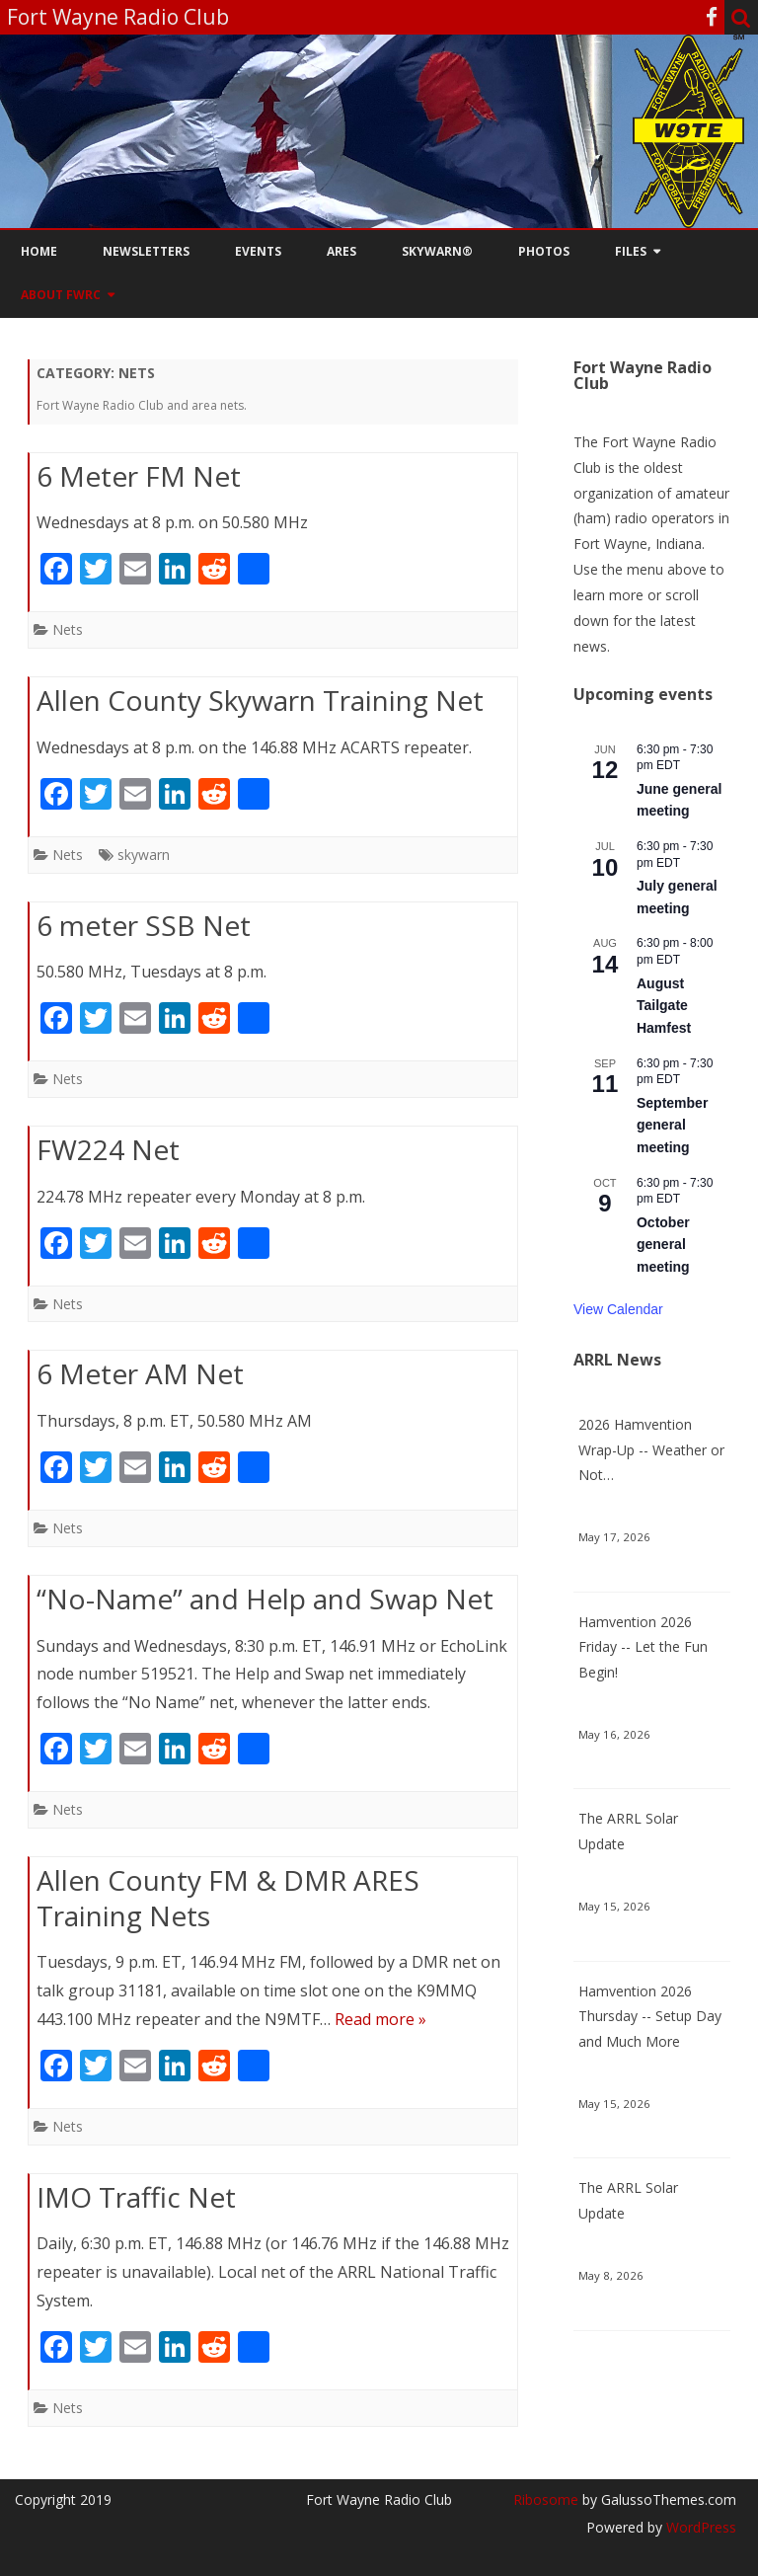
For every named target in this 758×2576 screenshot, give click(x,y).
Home (39, 251)
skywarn (143, 854)
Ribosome (545, 2499)
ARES (341, 251)
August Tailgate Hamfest (664, 1006)
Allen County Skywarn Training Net (260, 700)
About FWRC (61, 294)
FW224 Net (108, 1149)
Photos (543, 251)
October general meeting (663, 1244)
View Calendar (618, 1309)
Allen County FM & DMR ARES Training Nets (228, 1897)
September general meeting (672, 1125)
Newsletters (146, 251)
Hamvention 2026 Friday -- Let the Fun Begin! (643, 1647)
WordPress (699, 2527)
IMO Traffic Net (136, 2197)
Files (630, 251)
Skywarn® (437, 251)
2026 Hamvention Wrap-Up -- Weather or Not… (651, 1450)
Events (258, 251)
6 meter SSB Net (144, 925)
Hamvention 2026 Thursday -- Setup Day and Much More (649, 2017)
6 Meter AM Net (140, 1373)
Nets (67, 629)
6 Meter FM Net (139, 476)
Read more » (380, 2019)
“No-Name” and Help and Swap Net (265, 1598)
